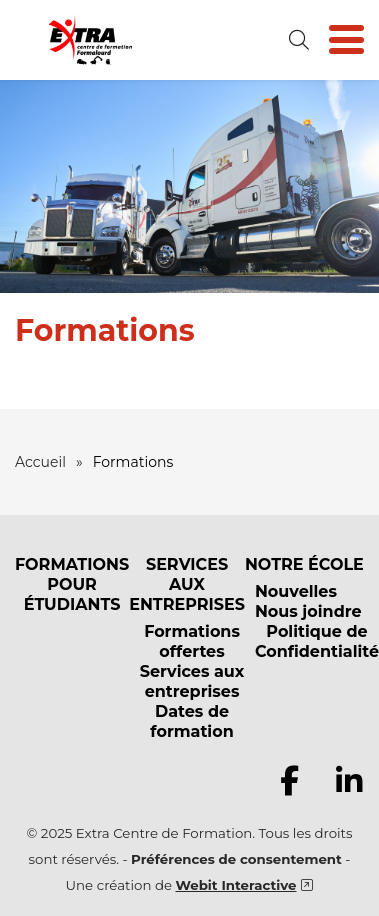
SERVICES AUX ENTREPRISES (187, 584)
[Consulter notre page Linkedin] (349, 781)
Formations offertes (192, 641)
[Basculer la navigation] (346, 40)
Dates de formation (191, 721)
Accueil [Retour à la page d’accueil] (40, 462)
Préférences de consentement (236, 859)
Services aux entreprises (192, 681)
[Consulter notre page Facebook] (289, 781)
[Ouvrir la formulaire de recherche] (299, 40)
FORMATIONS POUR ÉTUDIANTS (72, 584)
